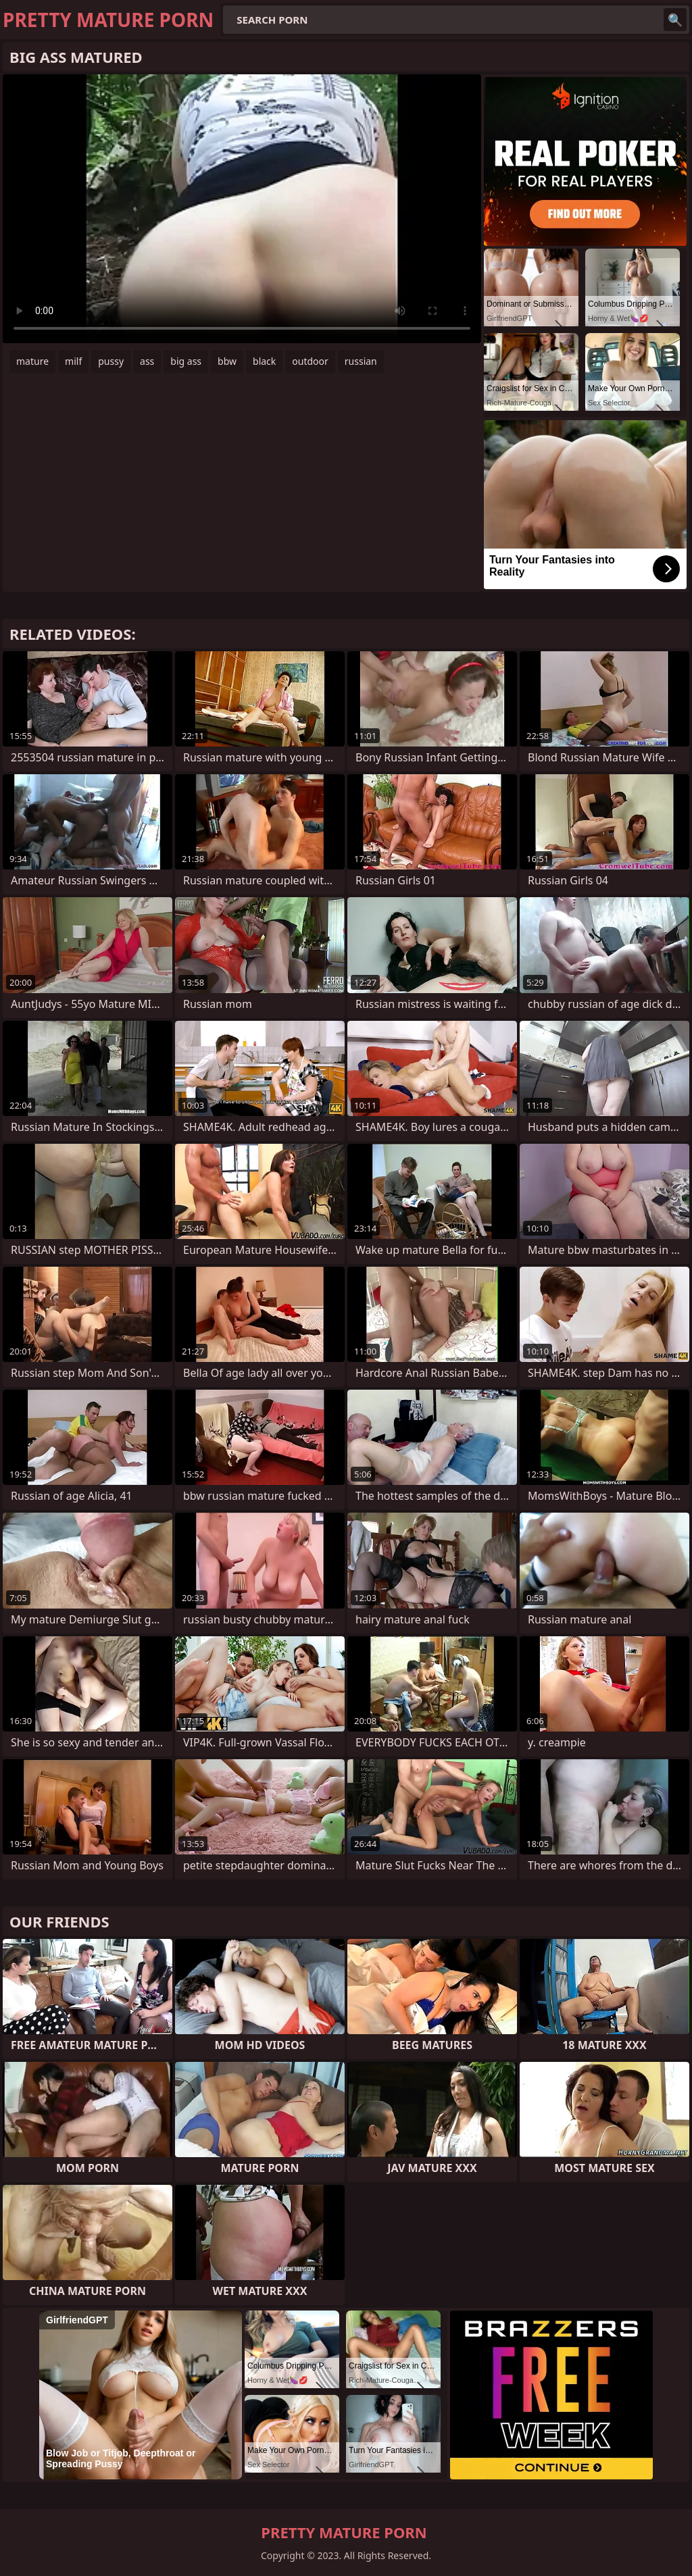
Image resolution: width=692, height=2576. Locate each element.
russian (361, 361)
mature (32, 361)
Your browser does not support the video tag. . (242, 208)
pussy (111, 361)
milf (73, 361)
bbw (227, 361)
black (264, 361)
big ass (185, 361)
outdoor (310, 361)
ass (147, 361)
